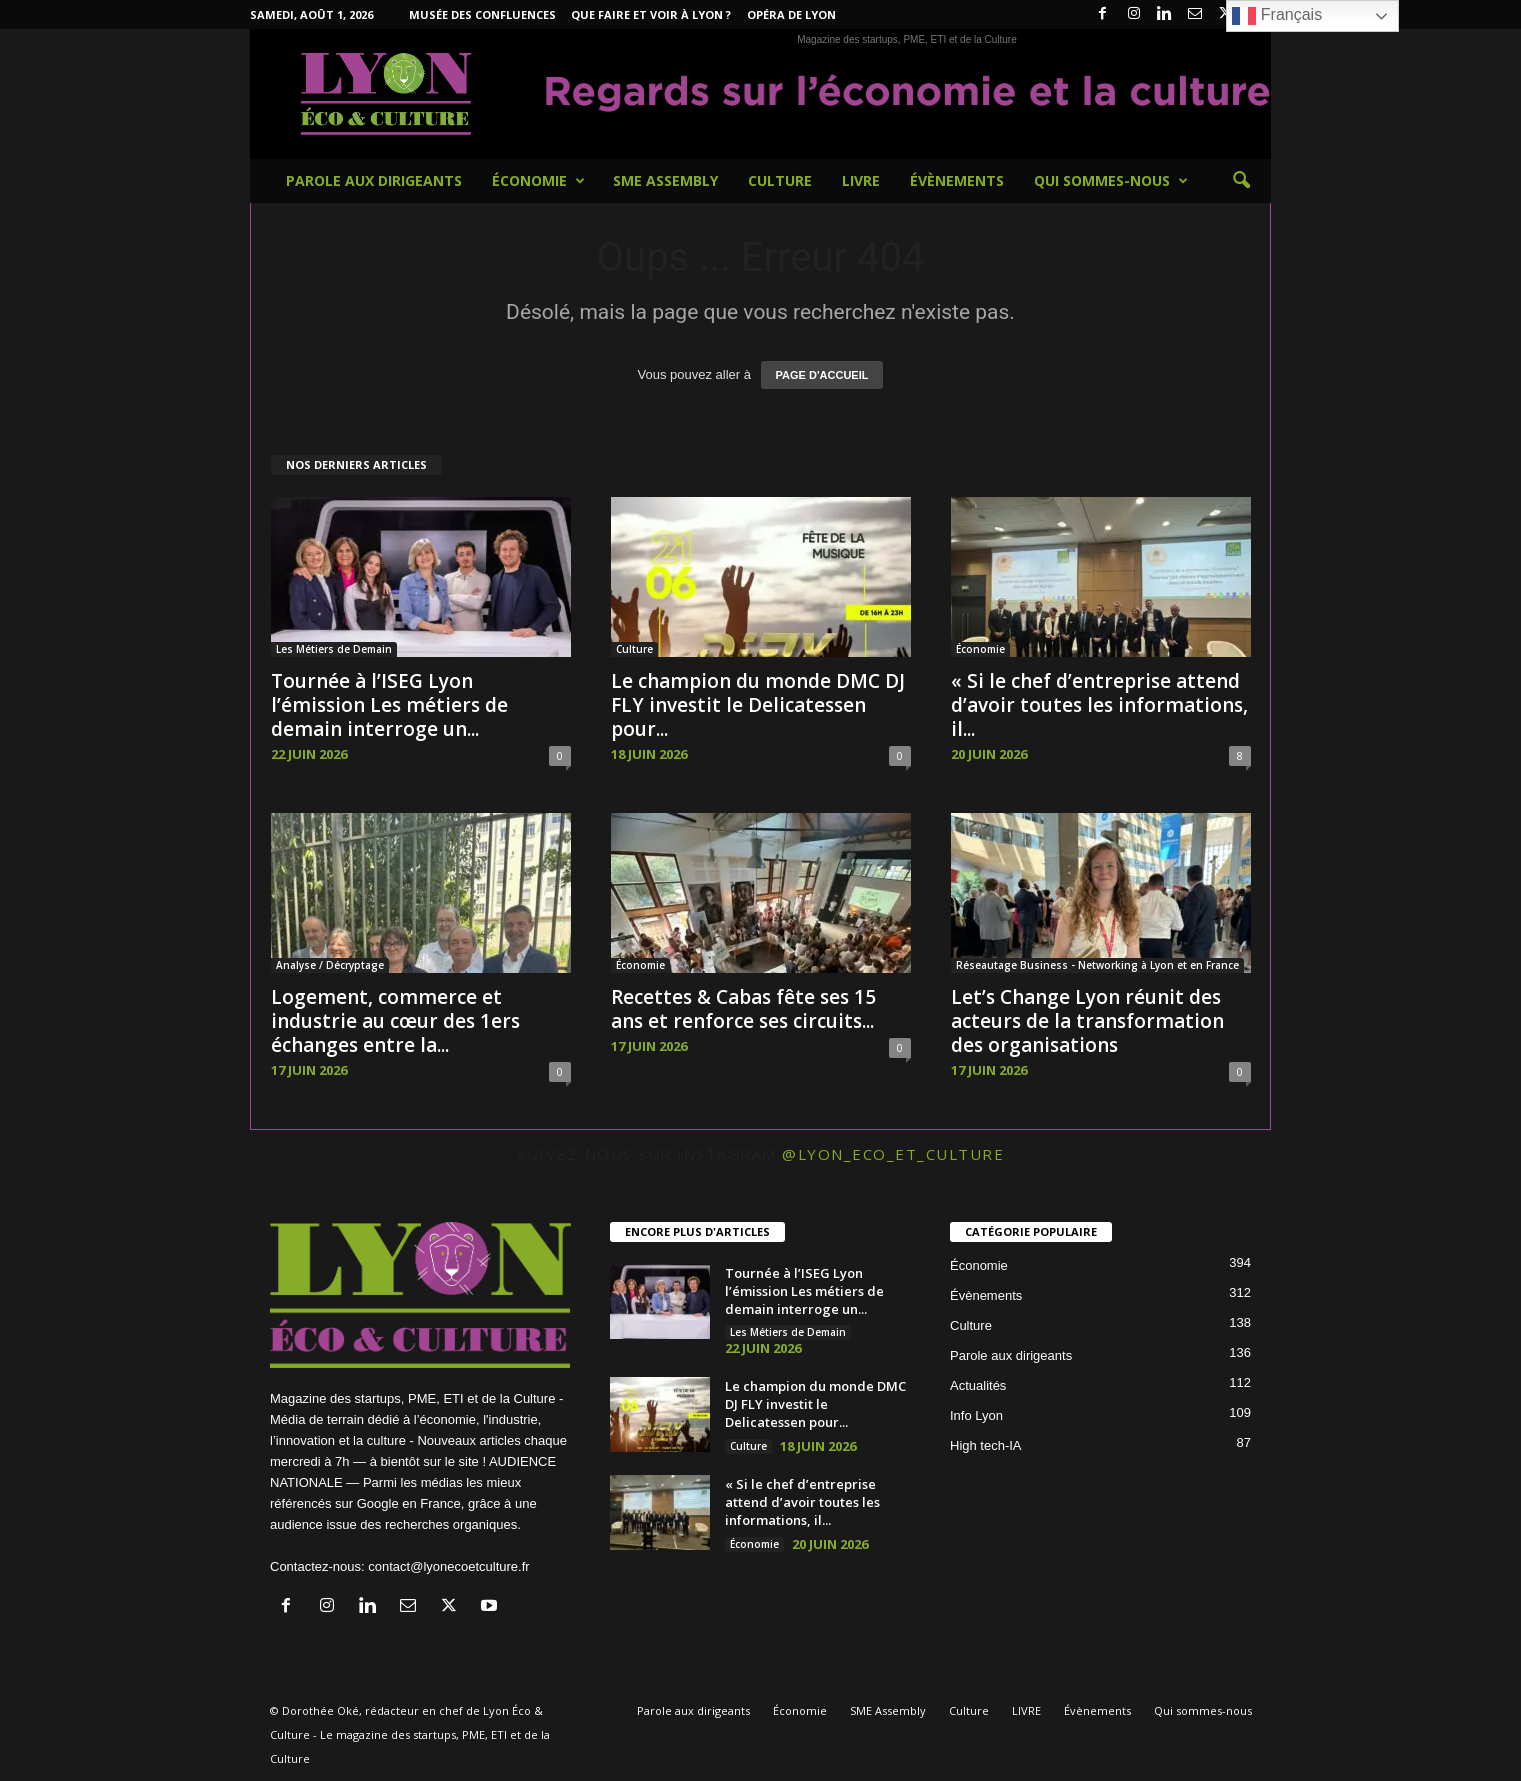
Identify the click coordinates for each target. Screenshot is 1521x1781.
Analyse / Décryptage (330, 965)
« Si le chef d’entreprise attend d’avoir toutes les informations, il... (1099, 705)
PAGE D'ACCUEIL (822, 375)
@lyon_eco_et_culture (893, 1154)
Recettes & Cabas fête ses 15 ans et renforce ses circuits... (743, 1009)
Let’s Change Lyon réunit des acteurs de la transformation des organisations (1087, 1021)
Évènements (957, 180)
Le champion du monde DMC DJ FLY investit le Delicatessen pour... (758, 705)
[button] (1241, 181)
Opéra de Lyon (791, 14)
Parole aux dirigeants (374, 180)
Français (1277, 16)
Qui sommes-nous (1111, 181)
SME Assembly (665, 180)
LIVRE (861, 180)
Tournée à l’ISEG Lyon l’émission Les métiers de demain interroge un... (389, 705)
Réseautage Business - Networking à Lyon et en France (1097, 965)
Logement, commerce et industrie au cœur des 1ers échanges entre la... (395, 1021)
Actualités (978, 1385)
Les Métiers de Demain (334, 649)
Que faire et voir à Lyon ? (651, 14)
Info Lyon (976, 1415)
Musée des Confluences (482, 14)
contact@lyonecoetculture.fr (448, 1566)
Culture (780, 180)
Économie (538, 181)
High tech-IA (986, 1445)
